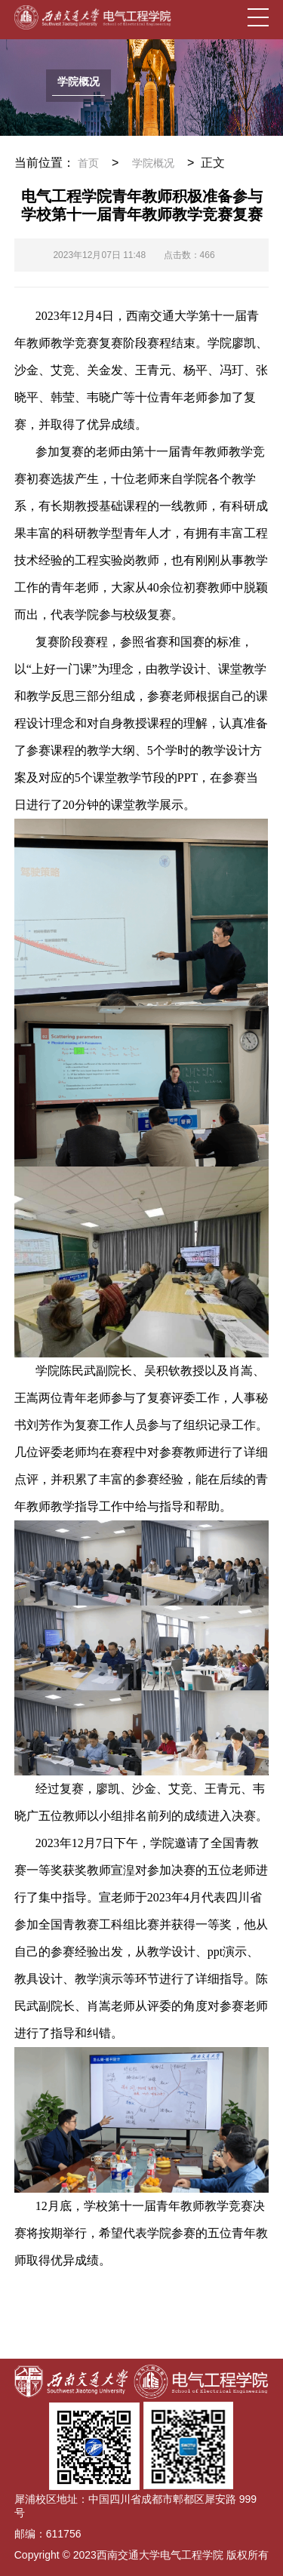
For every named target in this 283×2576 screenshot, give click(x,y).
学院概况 (153, 163)
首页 (88, 163)
